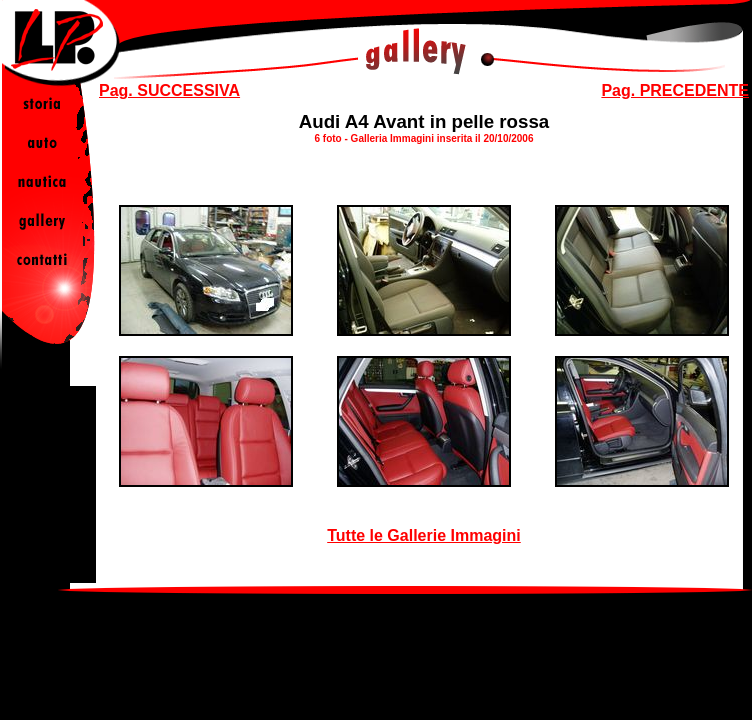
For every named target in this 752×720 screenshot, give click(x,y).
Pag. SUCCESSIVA (169, 90)
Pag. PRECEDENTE (675, 90)
